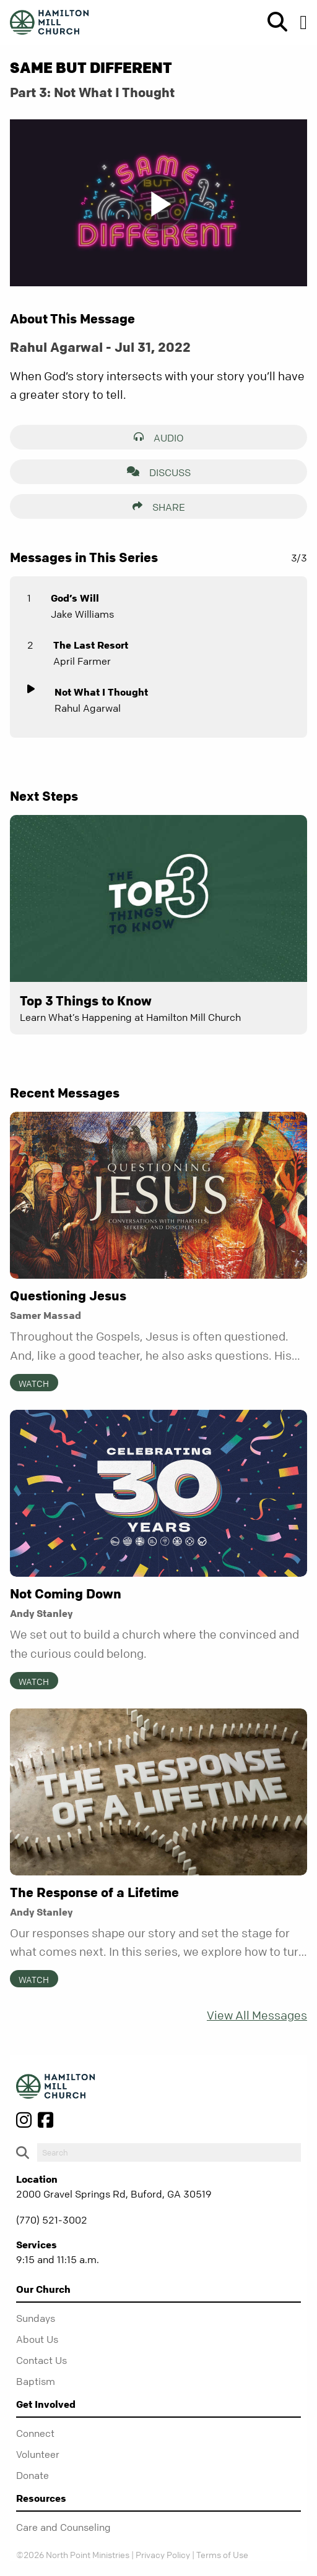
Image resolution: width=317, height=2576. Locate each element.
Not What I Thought (101, 692)
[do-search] (169, 2152)
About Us (37, 2339)
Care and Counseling (63, 2527)
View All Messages (257, 2015)
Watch (34, 1382)
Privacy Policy (163, 2554)
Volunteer (37, 2454)
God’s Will (75, 598)
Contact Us (41, 2360)
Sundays (35, 2318)
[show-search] (272, 22)
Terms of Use (222, 2554)
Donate (32, 2475)
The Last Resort (90, 645)
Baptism (35, 2381)
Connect (35, 2433)
